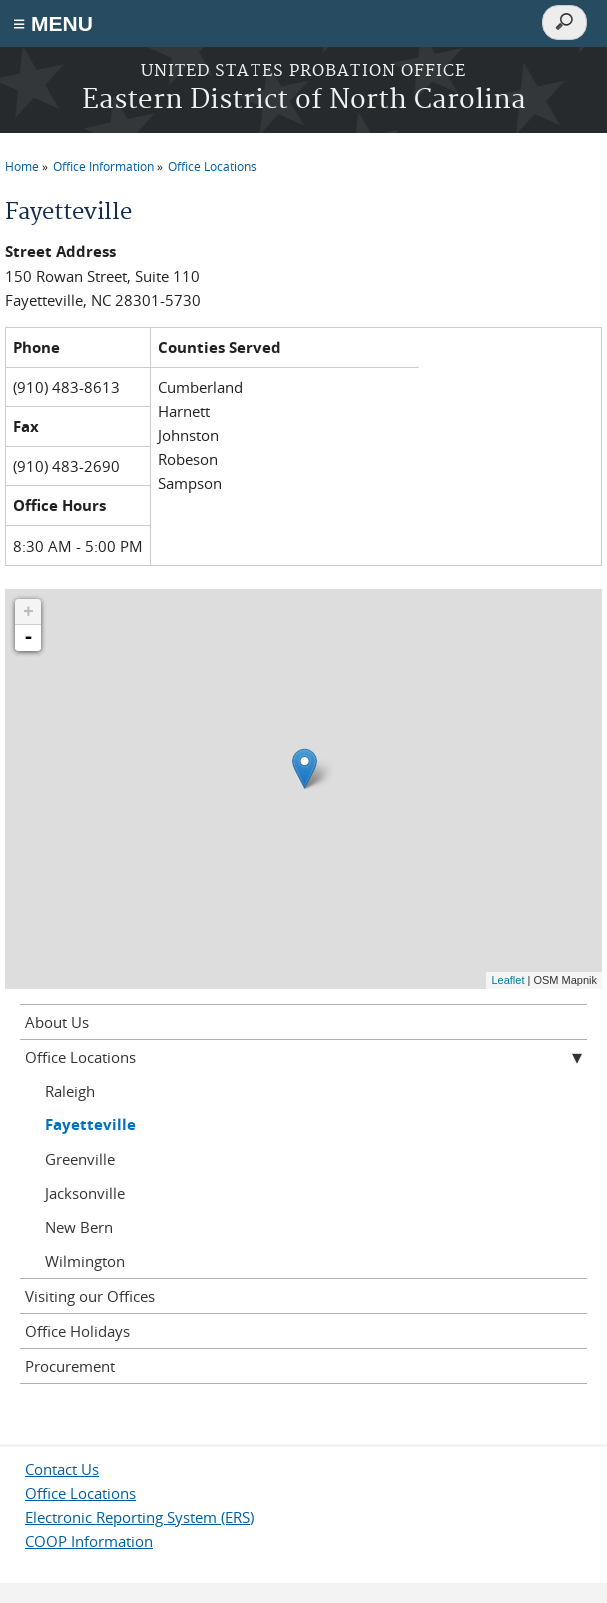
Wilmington (85, 1261)
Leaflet (507, 980)
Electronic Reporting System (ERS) (139, 1517)
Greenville (80, 1159)
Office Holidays (77, 1331)
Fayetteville (90, 1124)
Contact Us (62, 1469)
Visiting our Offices (90, 1296)
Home (22, 166)
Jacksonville (85, 1193)
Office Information (103, 166)
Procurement (70, 1366)
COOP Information (89, 1541)
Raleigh (70, 1091)
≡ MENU (53, 23)
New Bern (79, 1227)
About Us (57, 1022)
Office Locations (212, 166)
